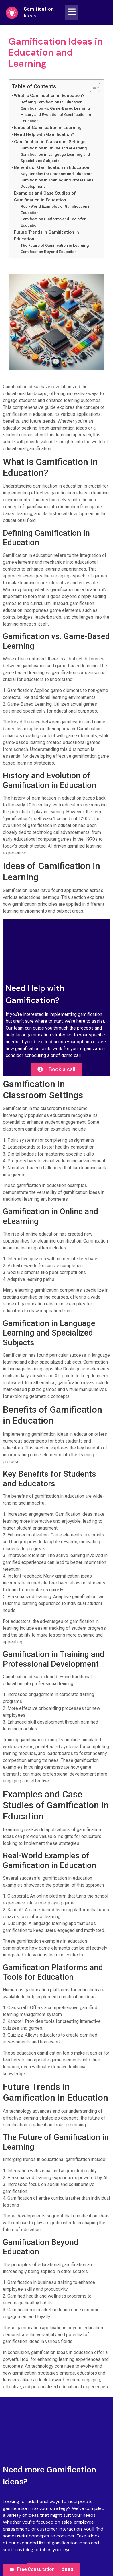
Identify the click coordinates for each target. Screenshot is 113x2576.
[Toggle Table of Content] (92, 87)
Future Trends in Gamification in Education (46, 235)
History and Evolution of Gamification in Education (56, 117)
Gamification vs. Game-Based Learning (55, 108)
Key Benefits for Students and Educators (56, 173)
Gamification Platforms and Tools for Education (53, 222)
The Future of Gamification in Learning (55, 245)
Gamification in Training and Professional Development (57, 183)
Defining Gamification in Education (51, 102)
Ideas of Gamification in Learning (48, 127)
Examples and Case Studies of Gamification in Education (45, 197)
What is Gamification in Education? (49, 95)
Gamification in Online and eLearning (54, 148)
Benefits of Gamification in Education (51, 167)
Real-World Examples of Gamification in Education (56, 209)
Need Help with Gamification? (44, 134)
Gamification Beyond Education (49, 251)
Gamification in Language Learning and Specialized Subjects (55, 157)
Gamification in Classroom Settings (49, 141)
